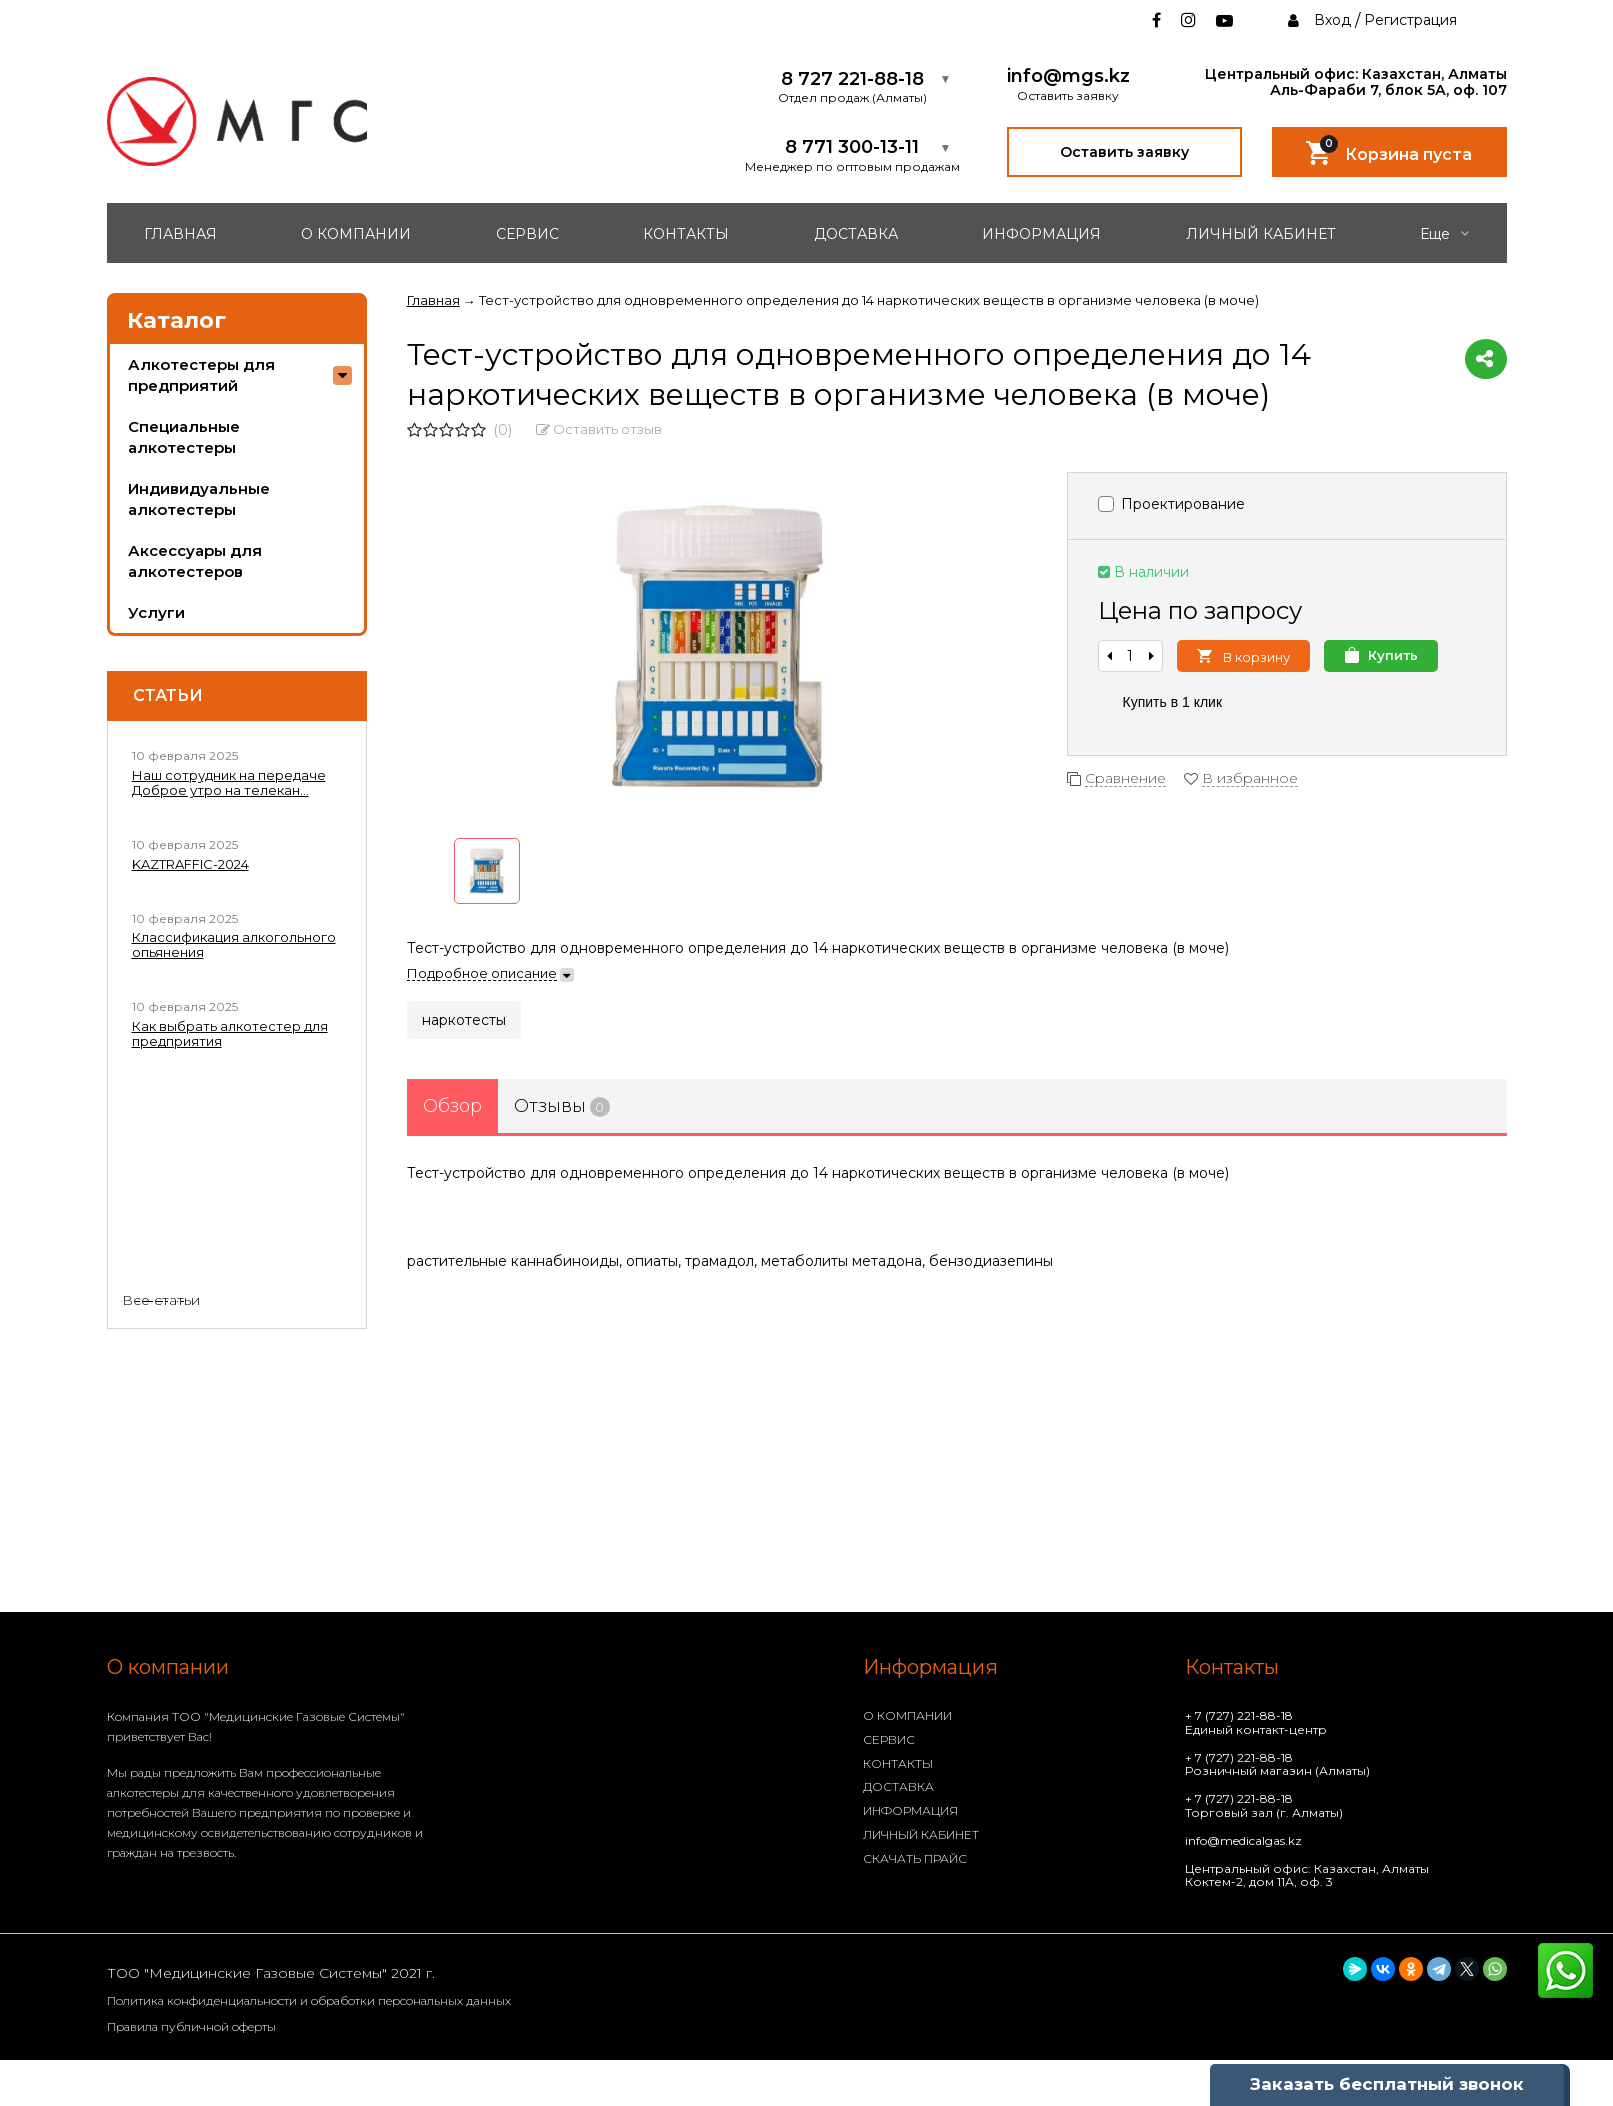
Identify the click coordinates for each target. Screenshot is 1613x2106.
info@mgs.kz (1068, 76)
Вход (1332, 20)
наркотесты (464, 1020)
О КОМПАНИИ (356, 234)
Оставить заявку (1124, 152)
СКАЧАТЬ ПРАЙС (915, 1858)
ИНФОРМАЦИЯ (1041, 234)
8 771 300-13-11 (852, 147)
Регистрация (1410, 20)
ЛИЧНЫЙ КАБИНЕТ (1261, 234)
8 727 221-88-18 (852, 79)
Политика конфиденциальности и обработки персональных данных (309, 2000)
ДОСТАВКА (856, 234)
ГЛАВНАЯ (180, 234)
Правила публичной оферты (191, 2026)
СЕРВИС (527, 234)
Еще (1444, 234)
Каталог (176, 320)
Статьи (168, 696)
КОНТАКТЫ (686, 234)
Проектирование (1171, 504)
